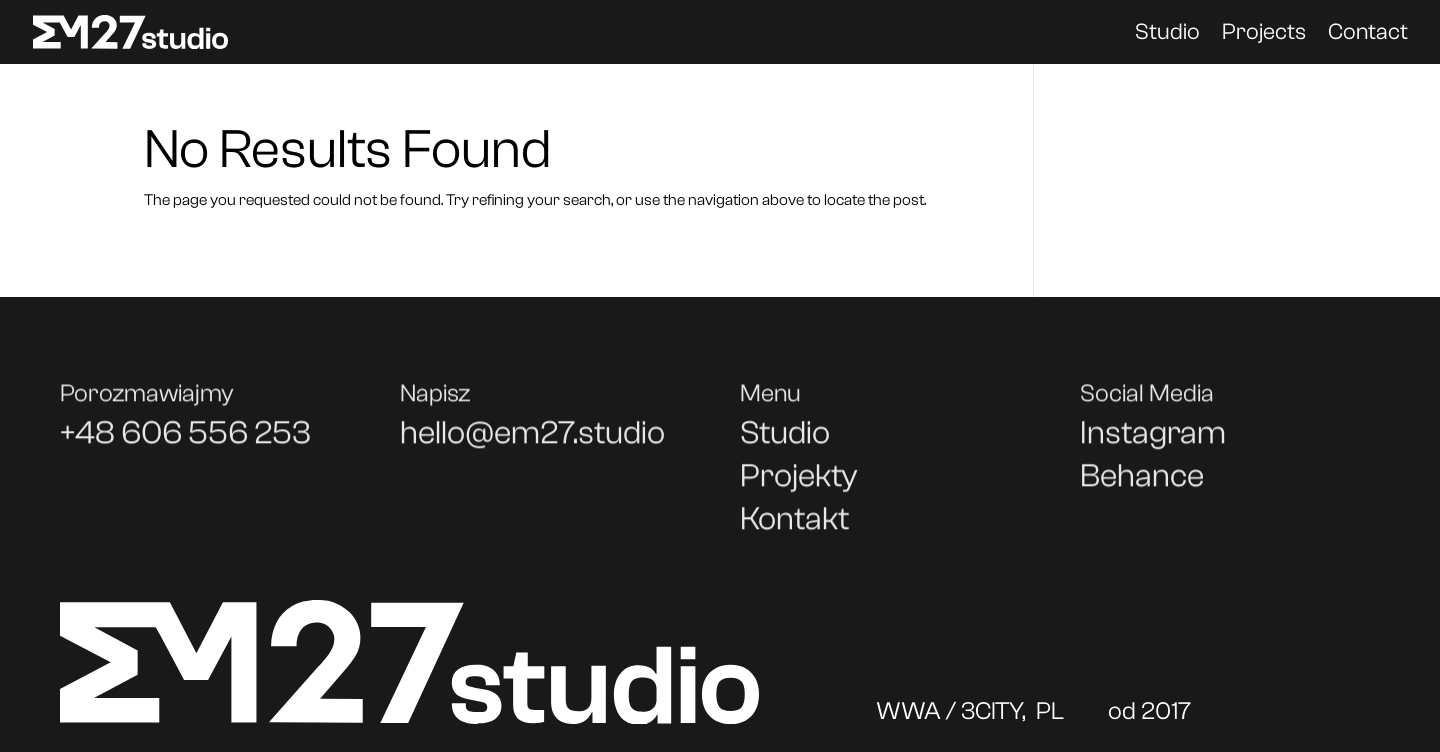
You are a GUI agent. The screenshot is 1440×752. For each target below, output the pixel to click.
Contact (1368, 35)
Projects (1264, 35)
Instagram (1153, 439)
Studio (1167, 35)
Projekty (799, 482)
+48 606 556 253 (185, 439)
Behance (1142, 482)
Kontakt (794, 525)
